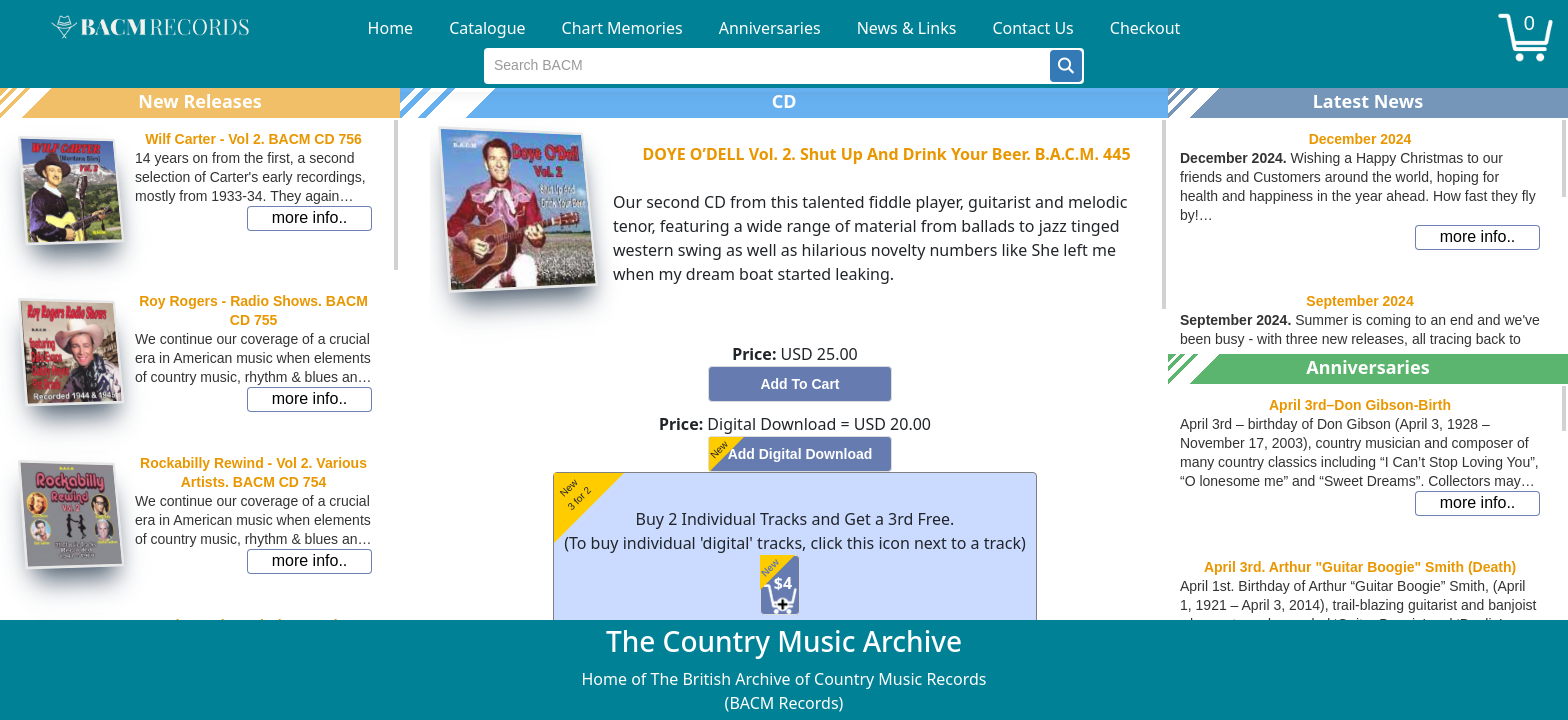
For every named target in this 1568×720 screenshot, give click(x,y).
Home (391, 28)
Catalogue (487, 28)
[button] (1066, 66)
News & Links (907, 28)
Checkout (1145, 28)
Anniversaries (770, 28)
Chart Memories (622, 28)
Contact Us (1032, 28)
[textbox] (767, 66)
